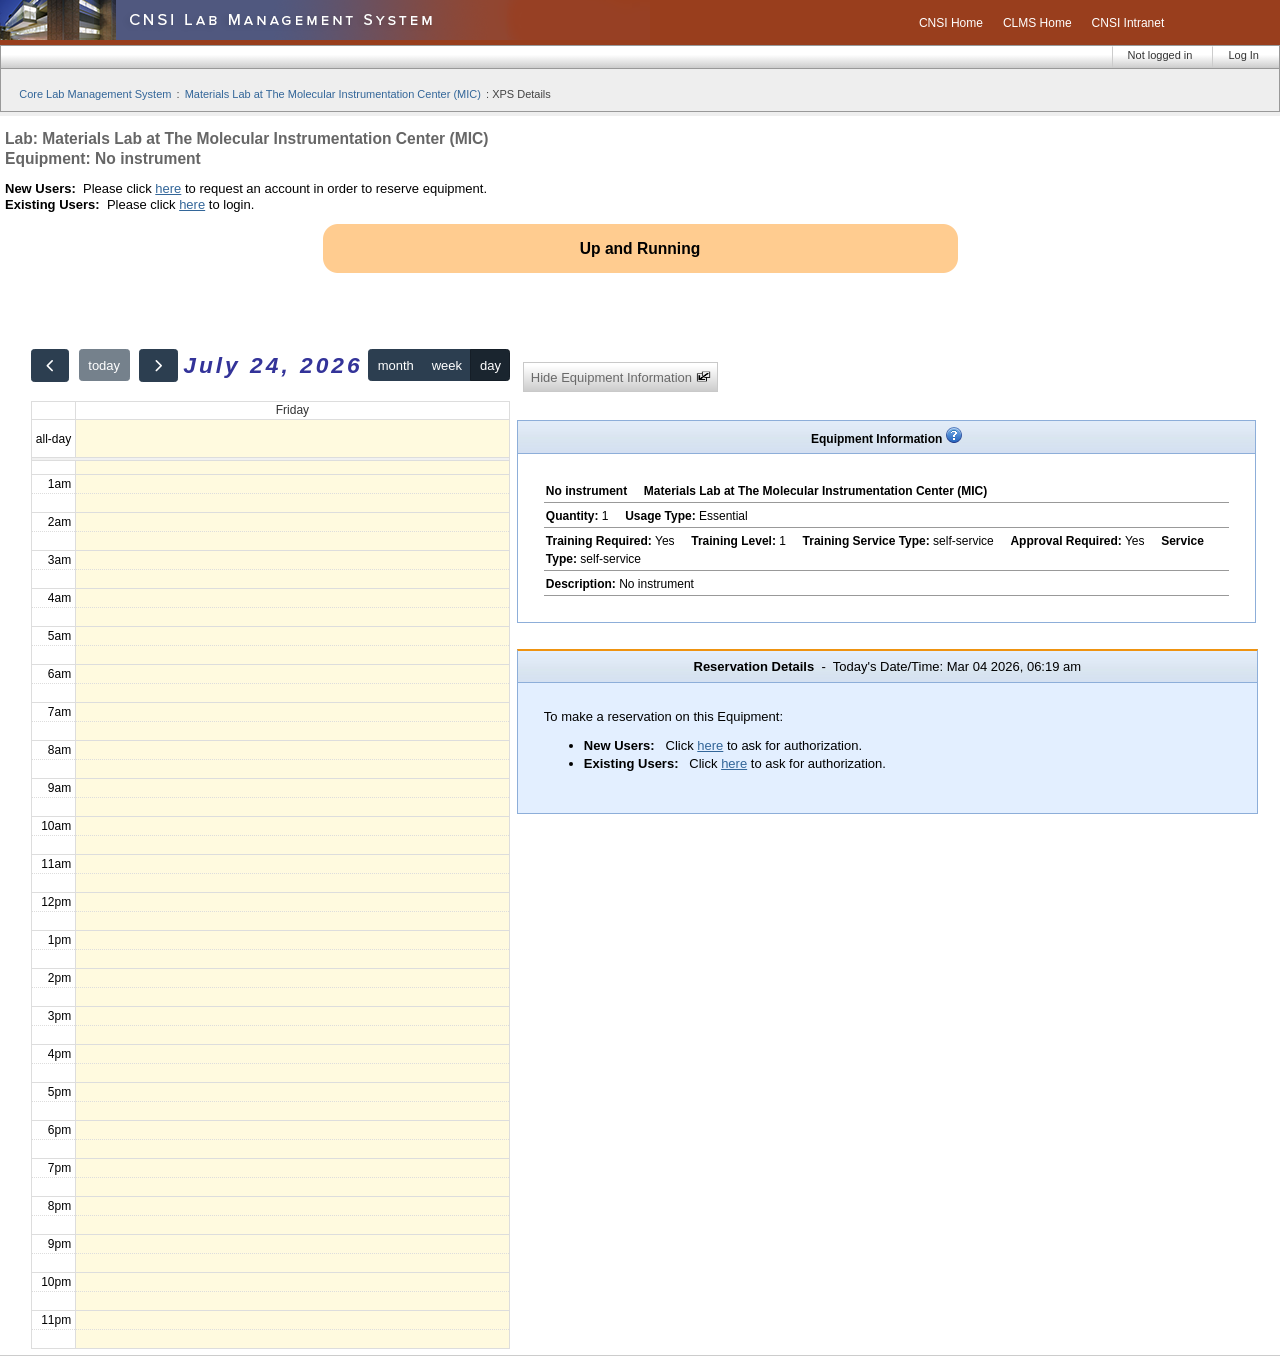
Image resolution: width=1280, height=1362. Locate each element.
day (490, 365)
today (104, 365)
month (396, 365)
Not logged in (1160, 55)
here (168, 188)
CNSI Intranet (1128, 23)
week (447, 365)
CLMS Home (1037, 23)
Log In (1243, 55)
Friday (292, 410)
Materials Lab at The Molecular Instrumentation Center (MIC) (333, 94)
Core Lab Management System (95, 94)
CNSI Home (951, 23)
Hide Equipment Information (621, 377)
